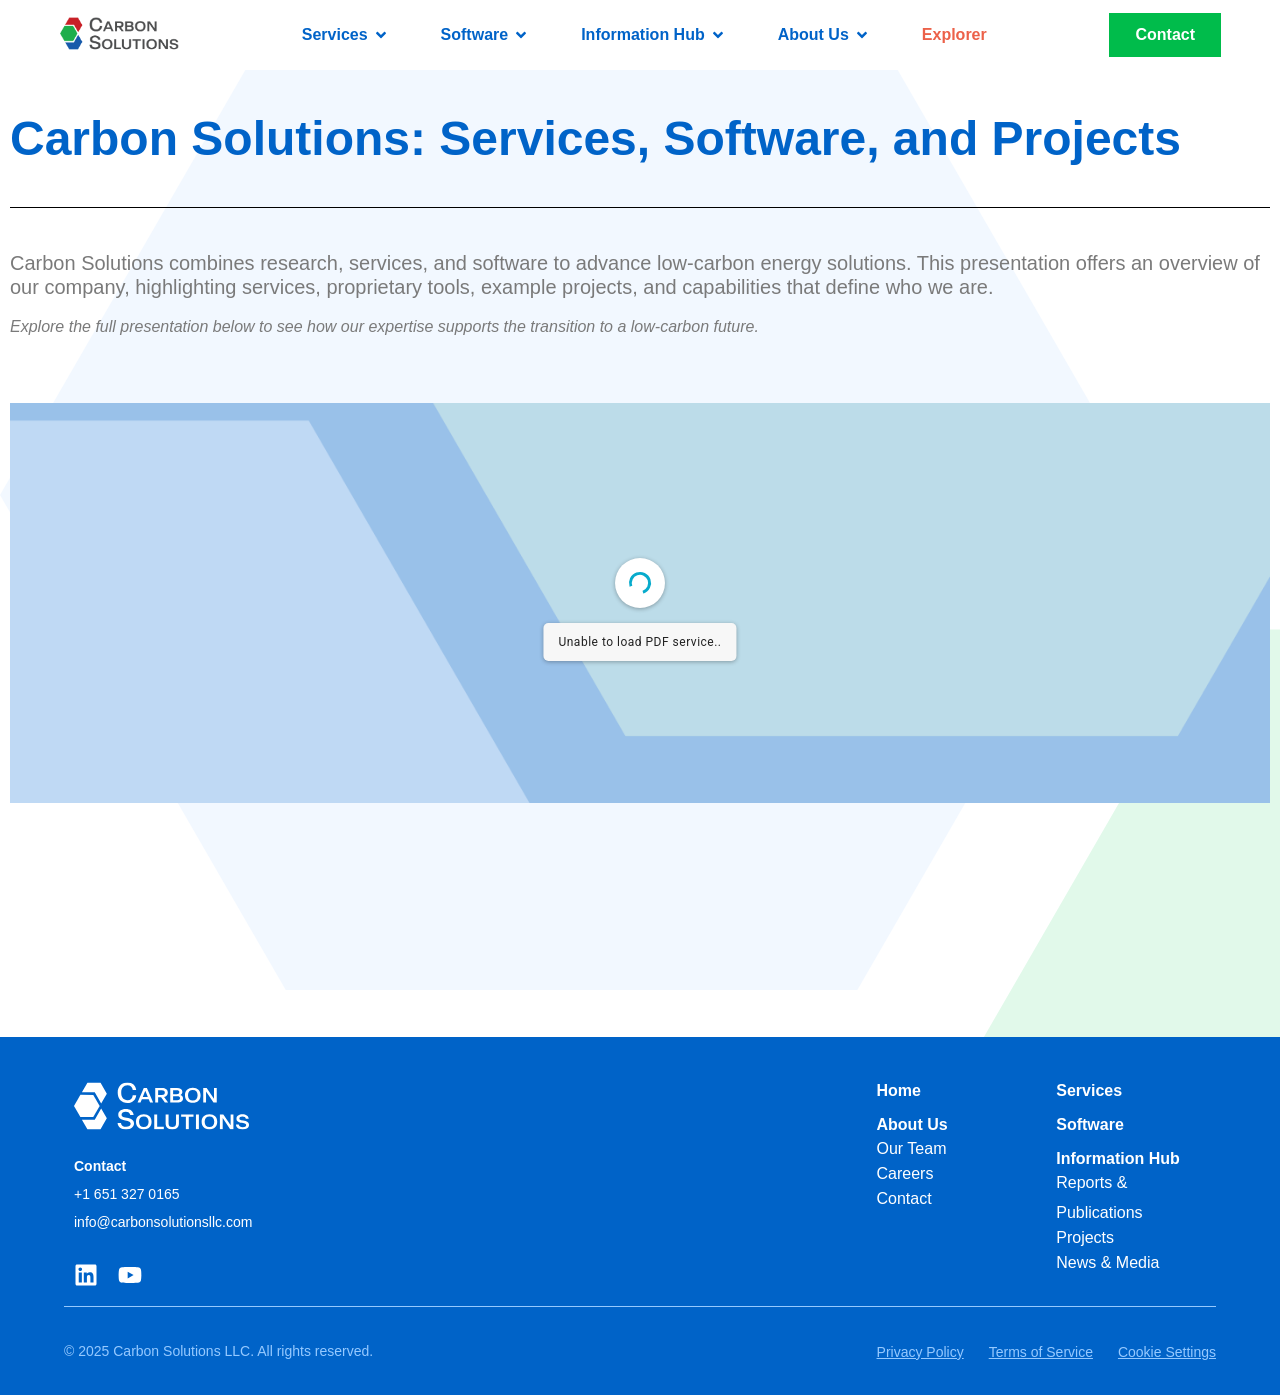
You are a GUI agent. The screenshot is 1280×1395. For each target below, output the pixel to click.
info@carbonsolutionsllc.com (163, 1222)
